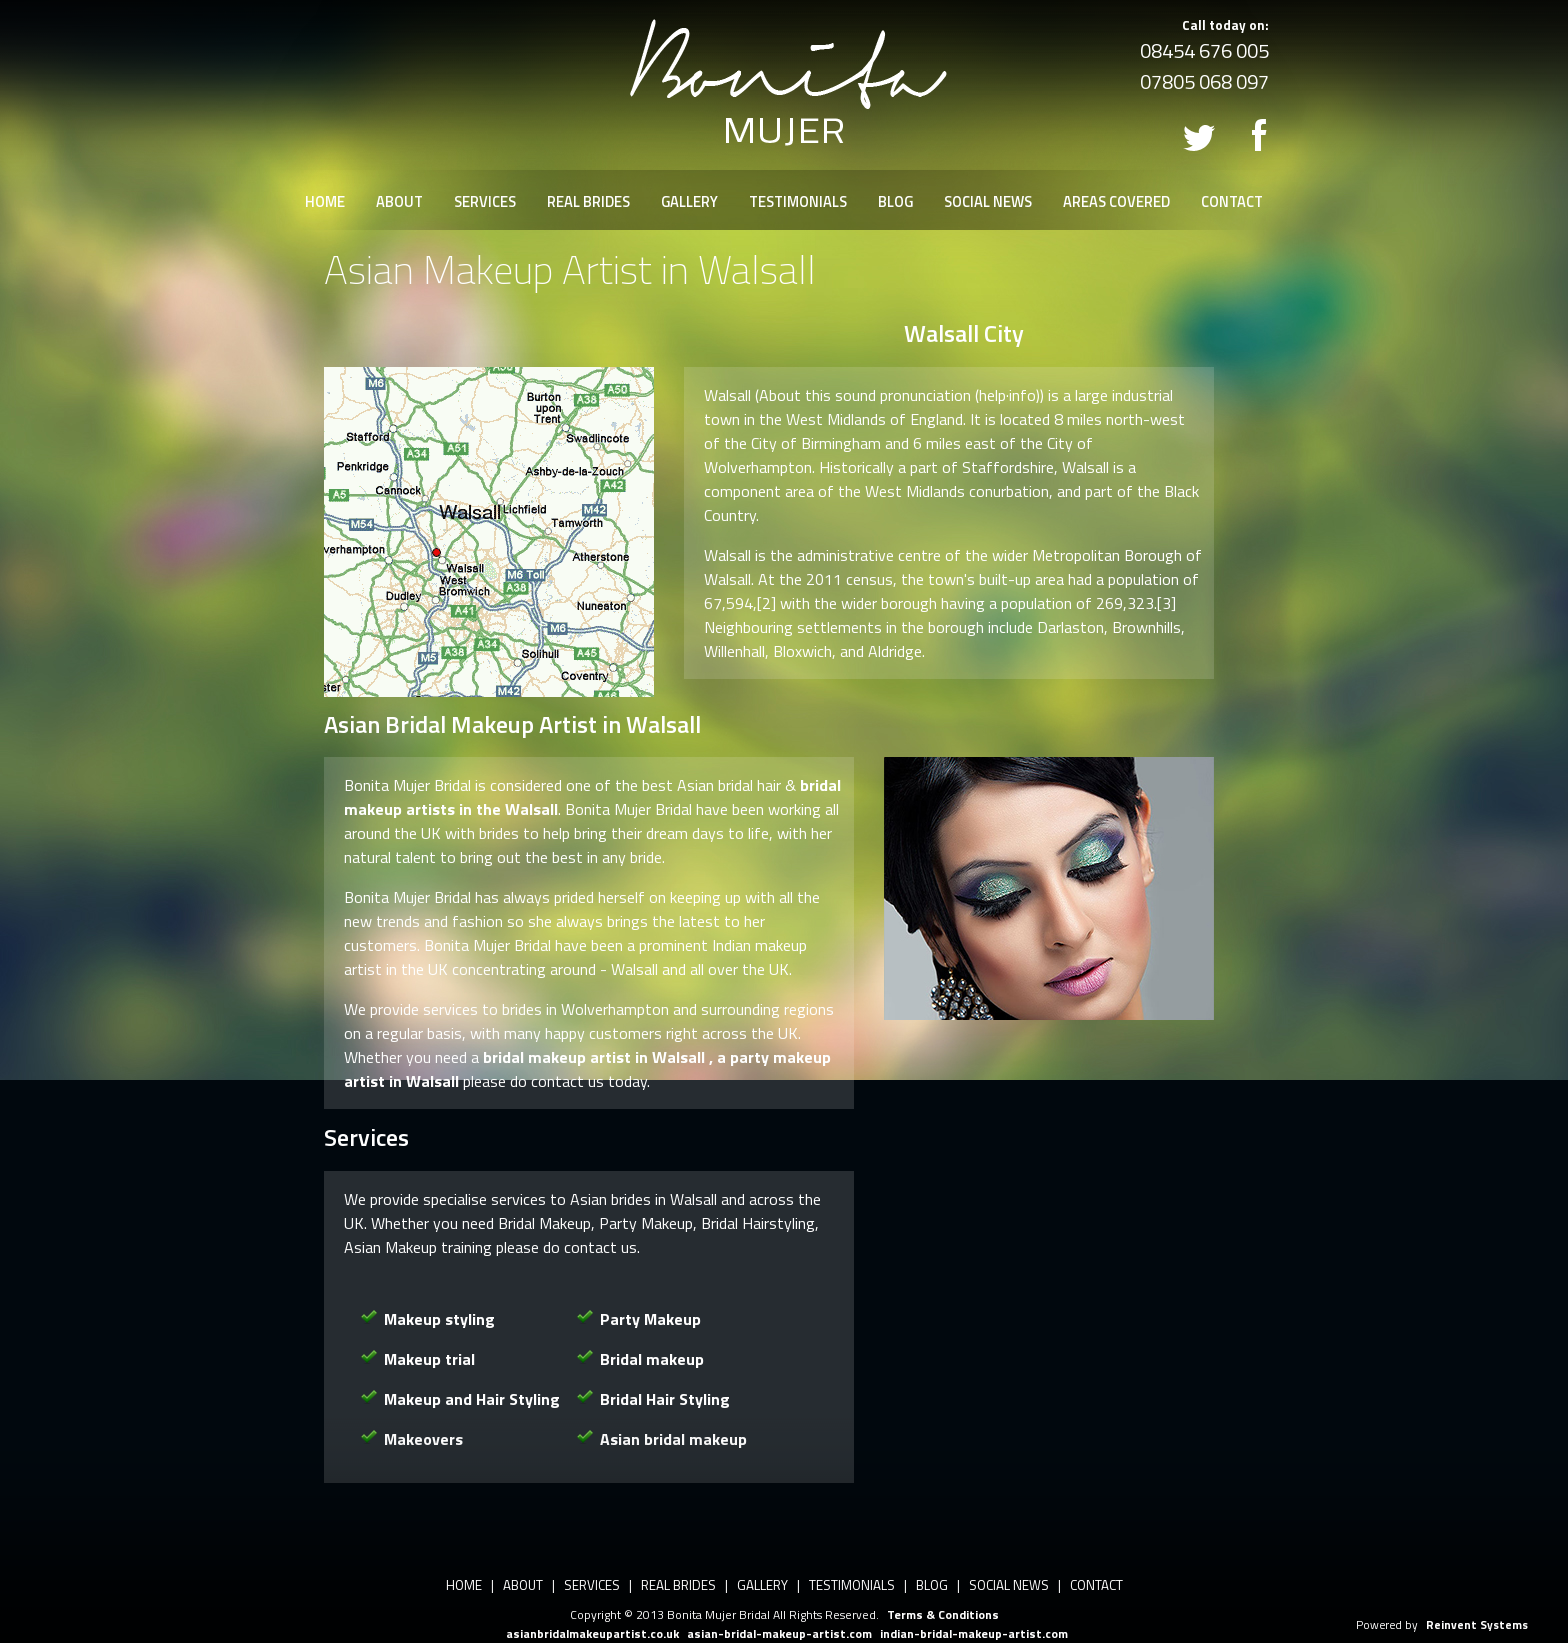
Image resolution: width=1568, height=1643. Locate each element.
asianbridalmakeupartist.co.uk (592, 1633)
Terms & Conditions (943, 1614)
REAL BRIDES (588, 202)
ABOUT (399, 202)
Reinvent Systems (1477, 1624)
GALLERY (689, 202)
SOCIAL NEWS (988, 202)
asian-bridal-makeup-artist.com (779, 1633)
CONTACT (1232, 202)
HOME (325, 202)
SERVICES (485, 202)
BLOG (895, 202)
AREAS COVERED (1116, 202)
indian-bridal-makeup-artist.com (974, 1633)
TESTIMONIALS (798, 202)
